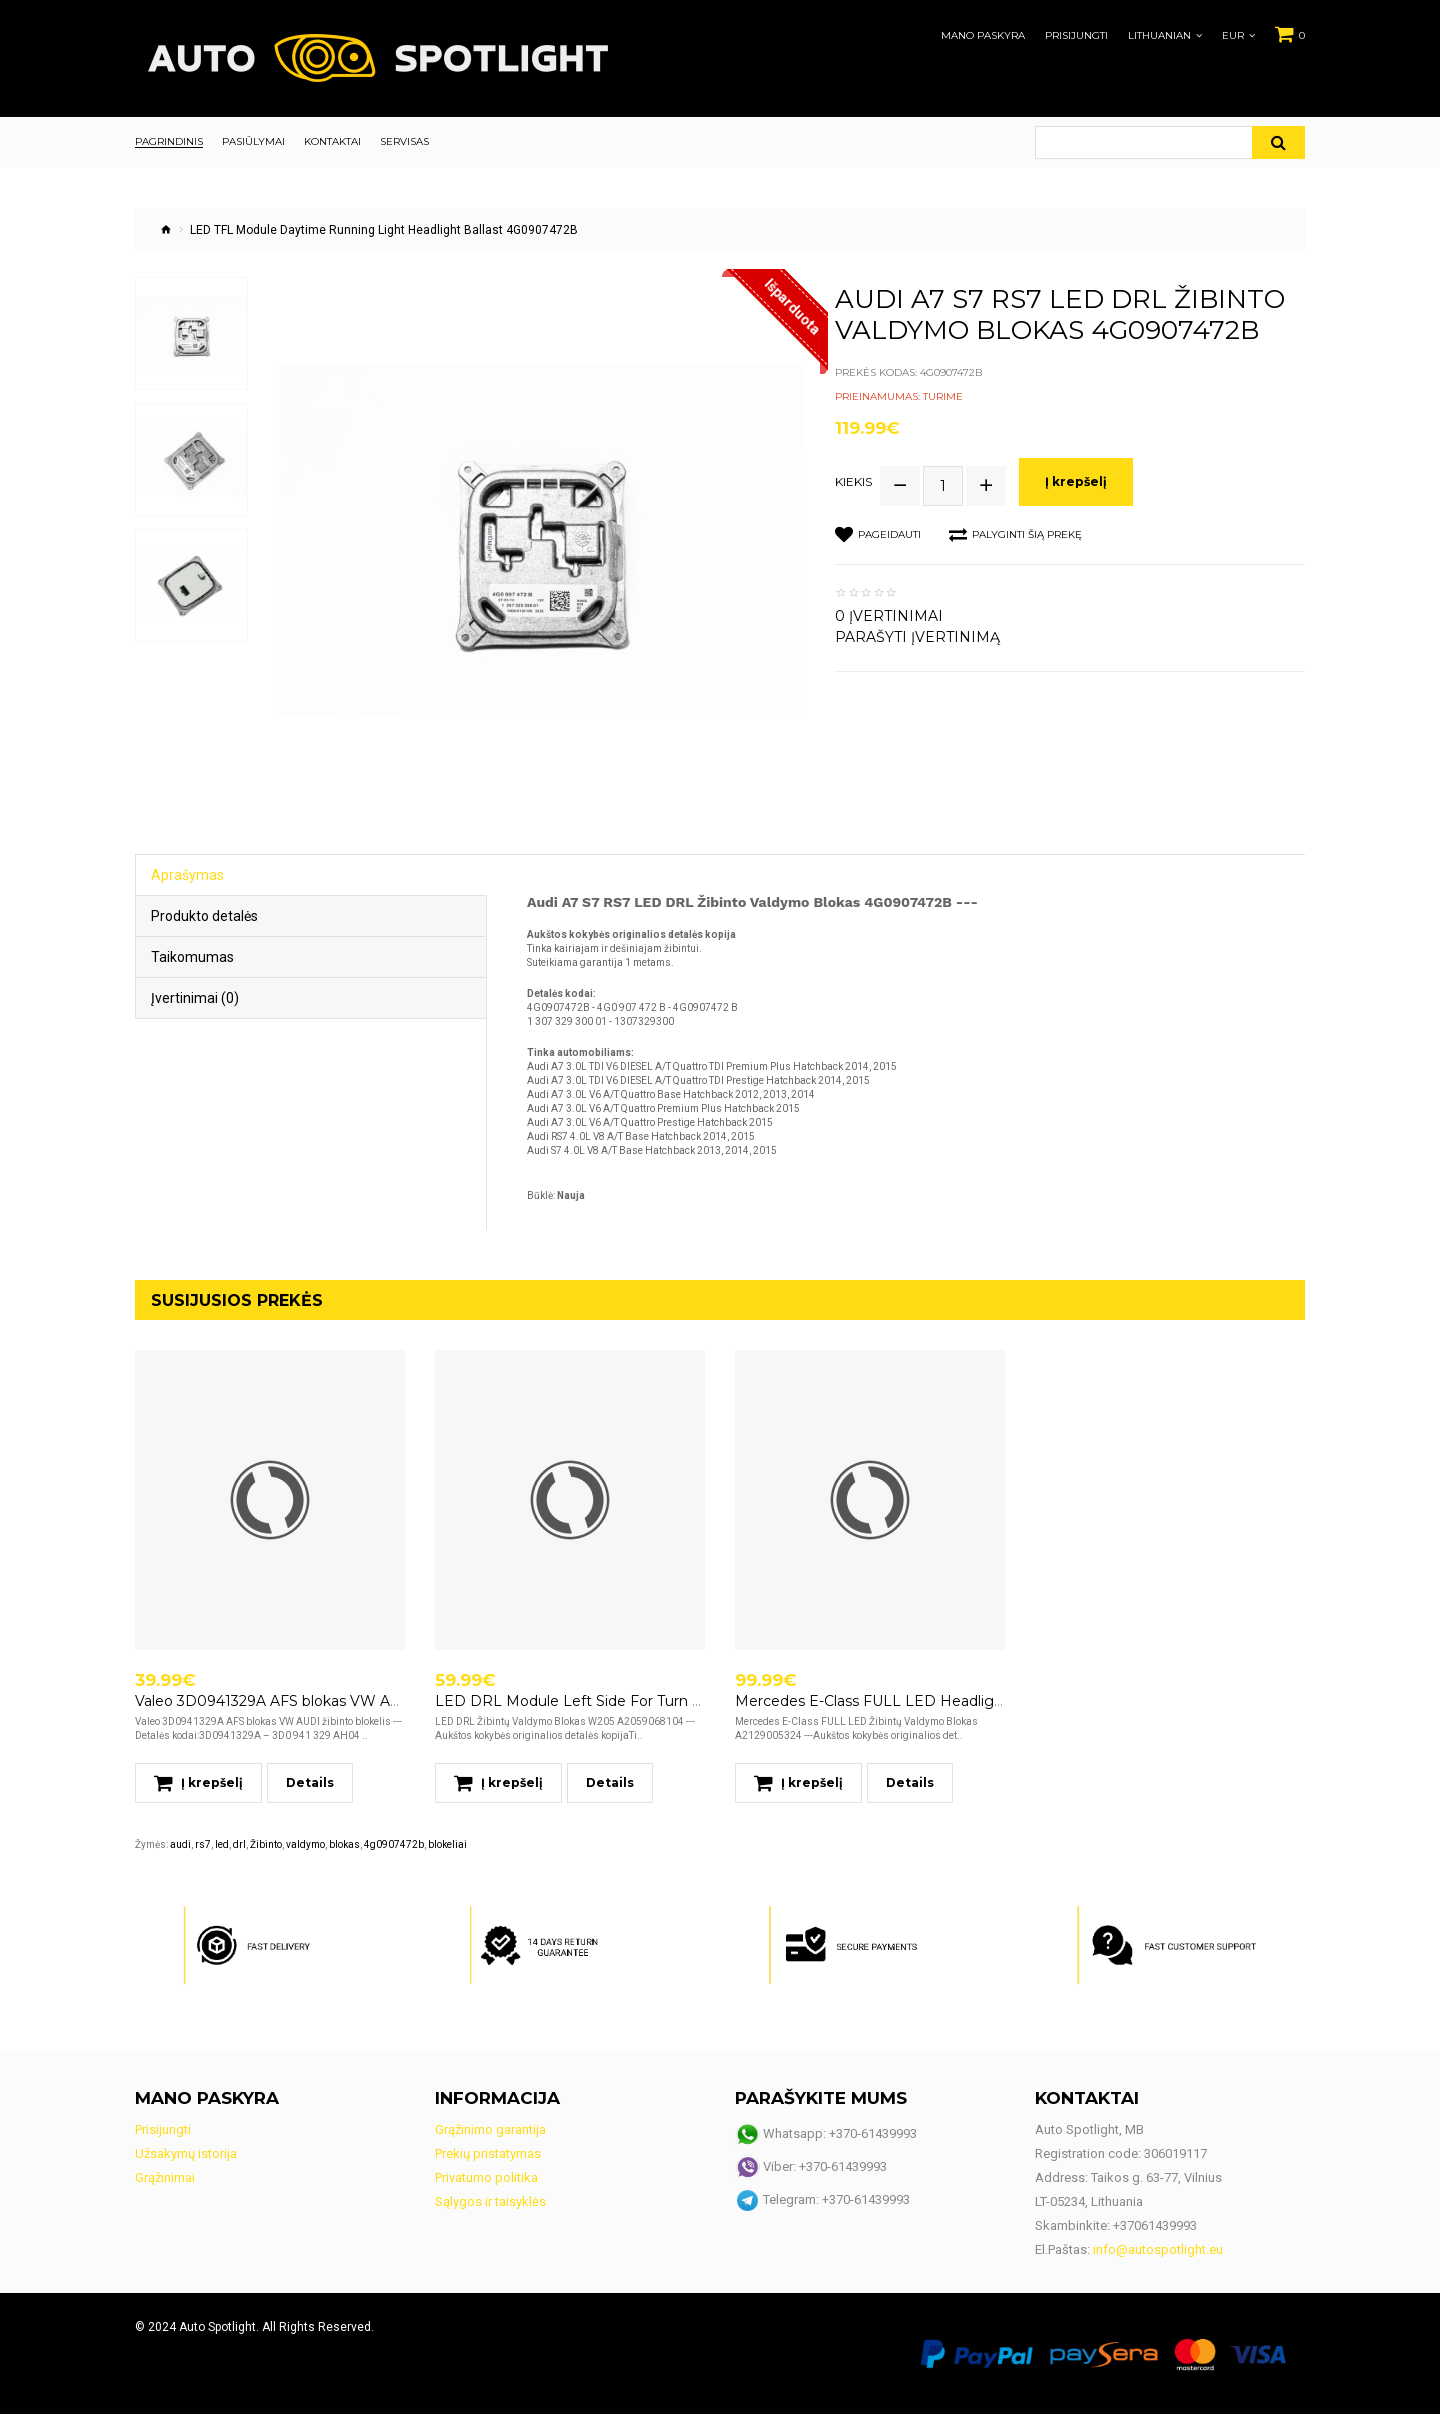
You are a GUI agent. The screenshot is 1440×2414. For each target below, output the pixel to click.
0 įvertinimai (889, 616)
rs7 (203, 1844)
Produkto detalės (204, 916)
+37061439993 (1155, 2225)
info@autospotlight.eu (1158, 2249)
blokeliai (447, 1844)
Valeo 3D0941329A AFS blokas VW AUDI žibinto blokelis (329, 1701)
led (222, 1844)
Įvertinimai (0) (195, 998)
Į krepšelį (1076, 481)
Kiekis (853, 482)
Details (310, 1782)
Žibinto (266, 1844)
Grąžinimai (165, 2177)
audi (180, 1844)
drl (239, 1844)
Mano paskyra (983, 36)
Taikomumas (192, 957)
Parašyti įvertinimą (917, 637)
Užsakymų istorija (186, 2153)
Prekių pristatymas (488, 2153)
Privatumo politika (486, 2177)
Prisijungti (1076, 36)
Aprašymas (187, 875)
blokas (344, 1844)
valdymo (305, 1844)
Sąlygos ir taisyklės (490, 2201)
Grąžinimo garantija (490, 2129)
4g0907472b (394, 1844)
